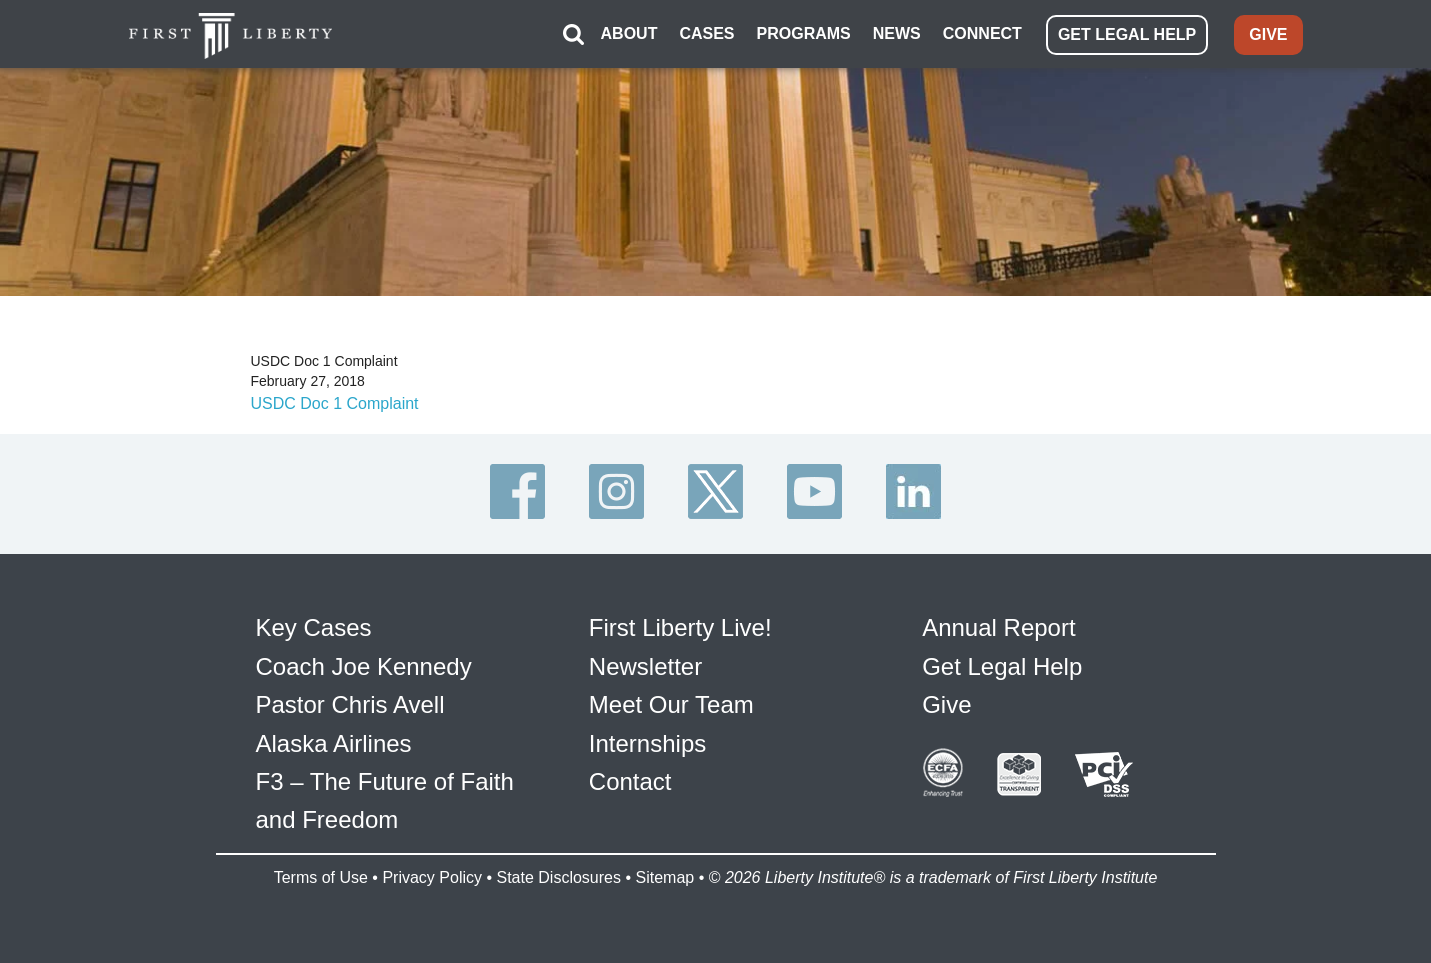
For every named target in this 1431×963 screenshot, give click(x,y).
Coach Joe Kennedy (364, 666)
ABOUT (629, 33)
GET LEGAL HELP (1127, 34)
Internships (647, 743)
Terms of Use (321, 877)
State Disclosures (558, 877)
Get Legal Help (1002, 666)
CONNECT (982, 33)
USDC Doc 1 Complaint (335, 403)
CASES (706, 33)
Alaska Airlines (334, 743)
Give (946, 704)
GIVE (1268, 34)
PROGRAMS (804, 33)
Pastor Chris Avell (350, 704)
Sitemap (664, 877)
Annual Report (998, 627)
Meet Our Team (671, 704)
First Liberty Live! (680, 627)
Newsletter (645, 666)
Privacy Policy (432, 877)
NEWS (897, 33)
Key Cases (314, 627)
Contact (630, 781)
